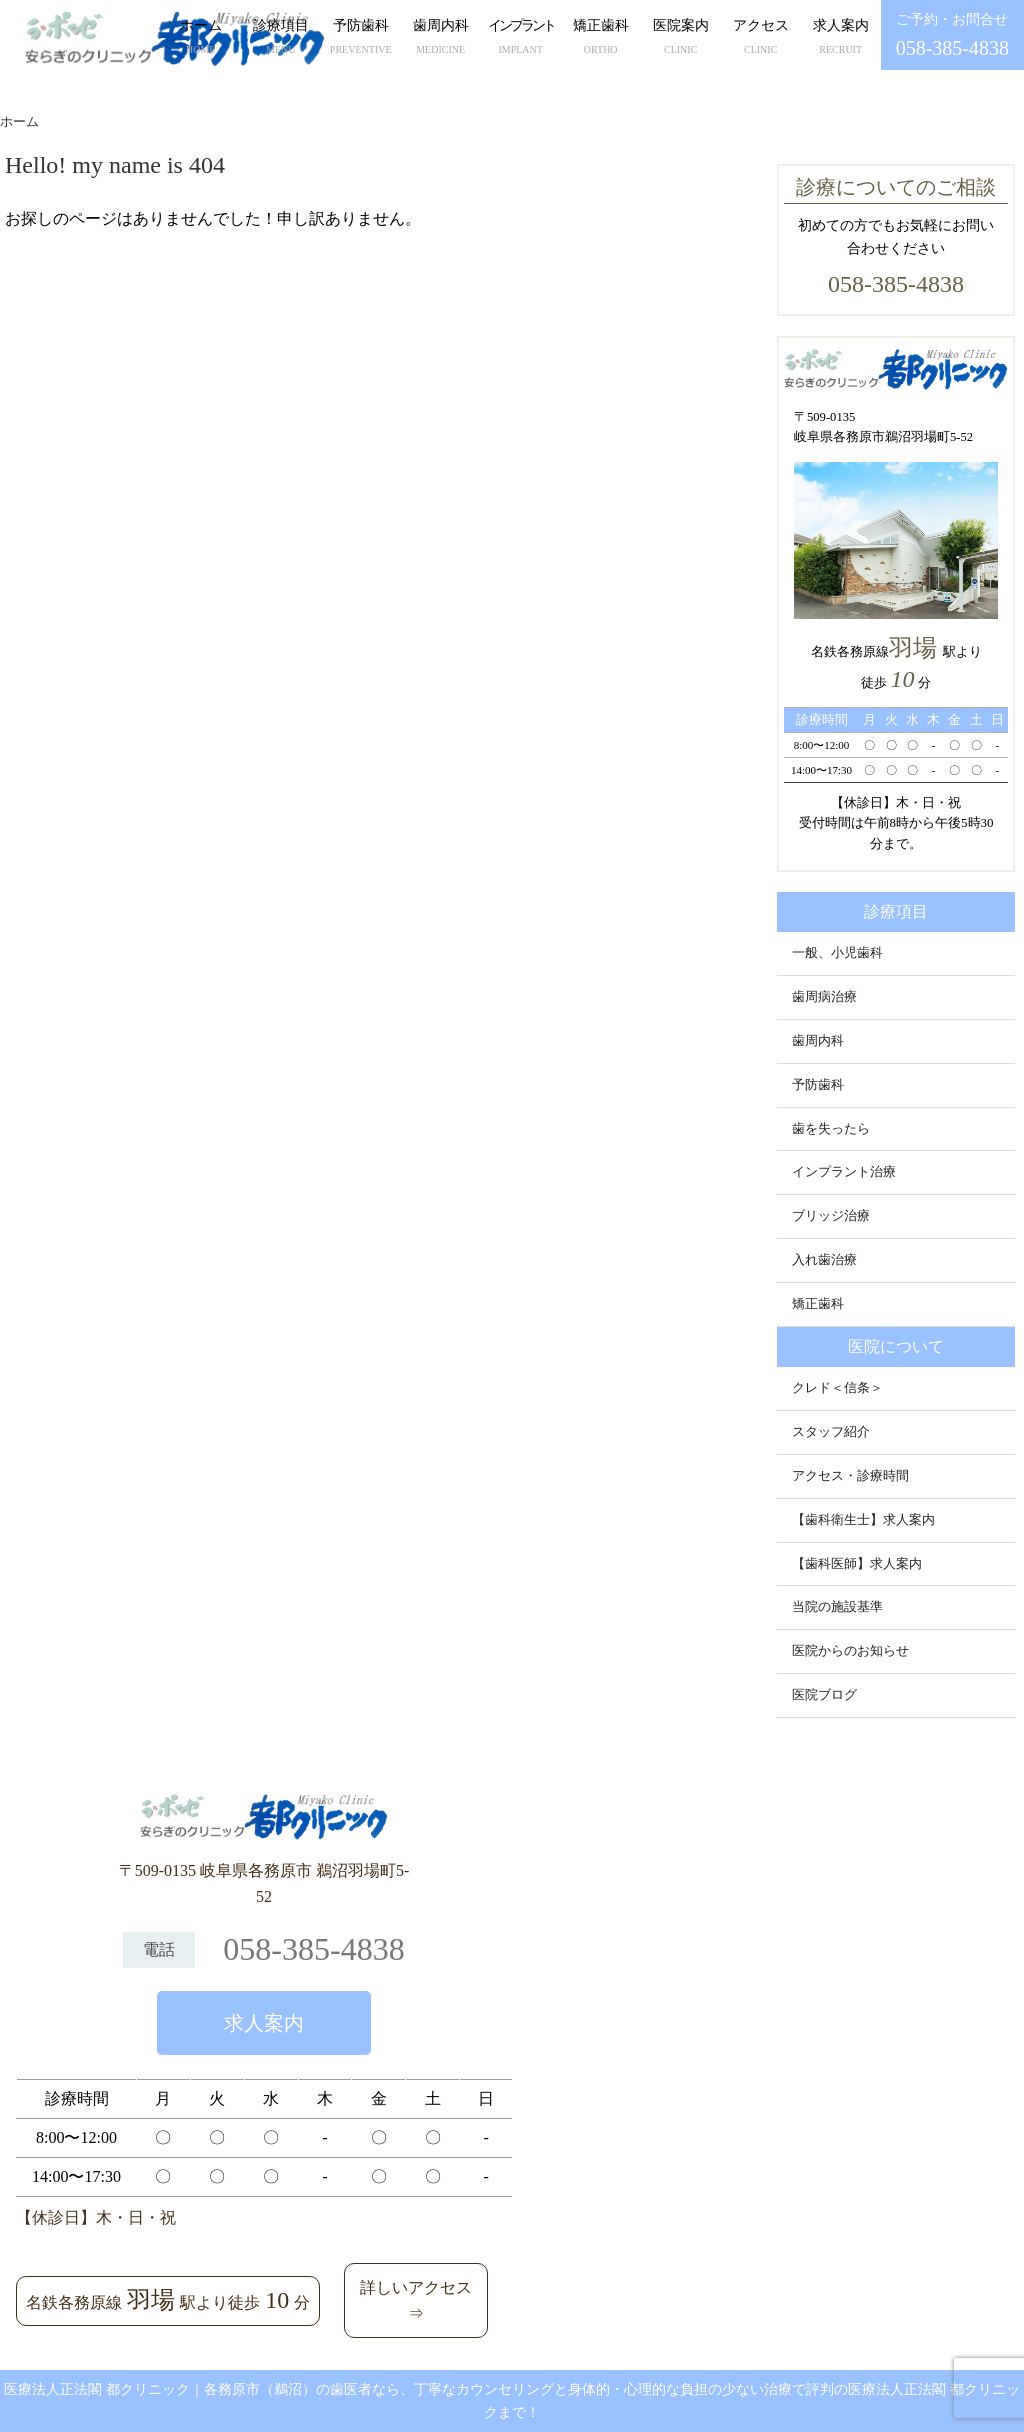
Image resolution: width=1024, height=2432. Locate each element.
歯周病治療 (824, 997)
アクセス (761, 39)
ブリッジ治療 (831, 1216)
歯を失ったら (831, 1129)
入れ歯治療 (824, 1260)
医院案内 (681, 39)
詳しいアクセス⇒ (416, 2300)
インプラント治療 (844, 1172)
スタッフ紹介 (831, 1432)
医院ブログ (824, 1695)
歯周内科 (441, 39)
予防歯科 (361, 39)
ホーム (201, 39)
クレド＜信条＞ (837, 1388)
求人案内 (841, 39)
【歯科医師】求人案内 (857, 1564)
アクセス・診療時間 (850, 1476)
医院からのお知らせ (850, 1651)
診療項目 (281, 39)
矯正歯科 (601, 39)
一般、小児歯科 (837, 953)
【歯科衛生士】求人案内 (863, 1520)
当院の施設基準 (837, 1607)
